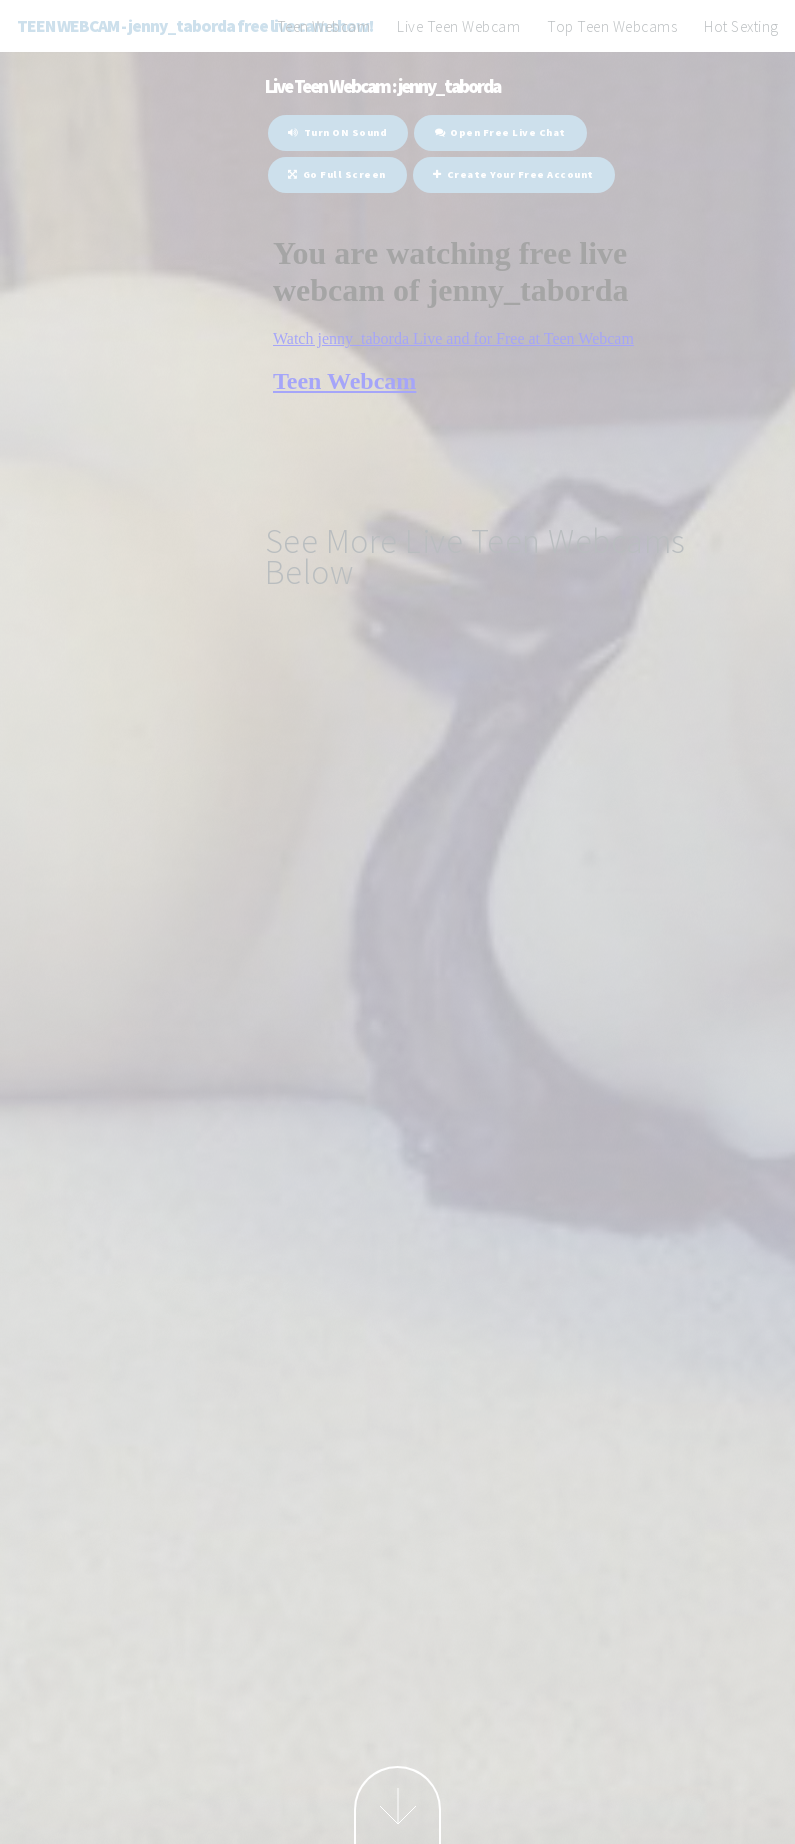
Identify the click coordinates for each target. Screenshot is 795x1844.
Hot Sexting (741, 26)
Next (397, 1805)
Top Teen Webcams (612, 26)
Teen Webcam (324, 26)
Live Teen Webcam (458, 26)
